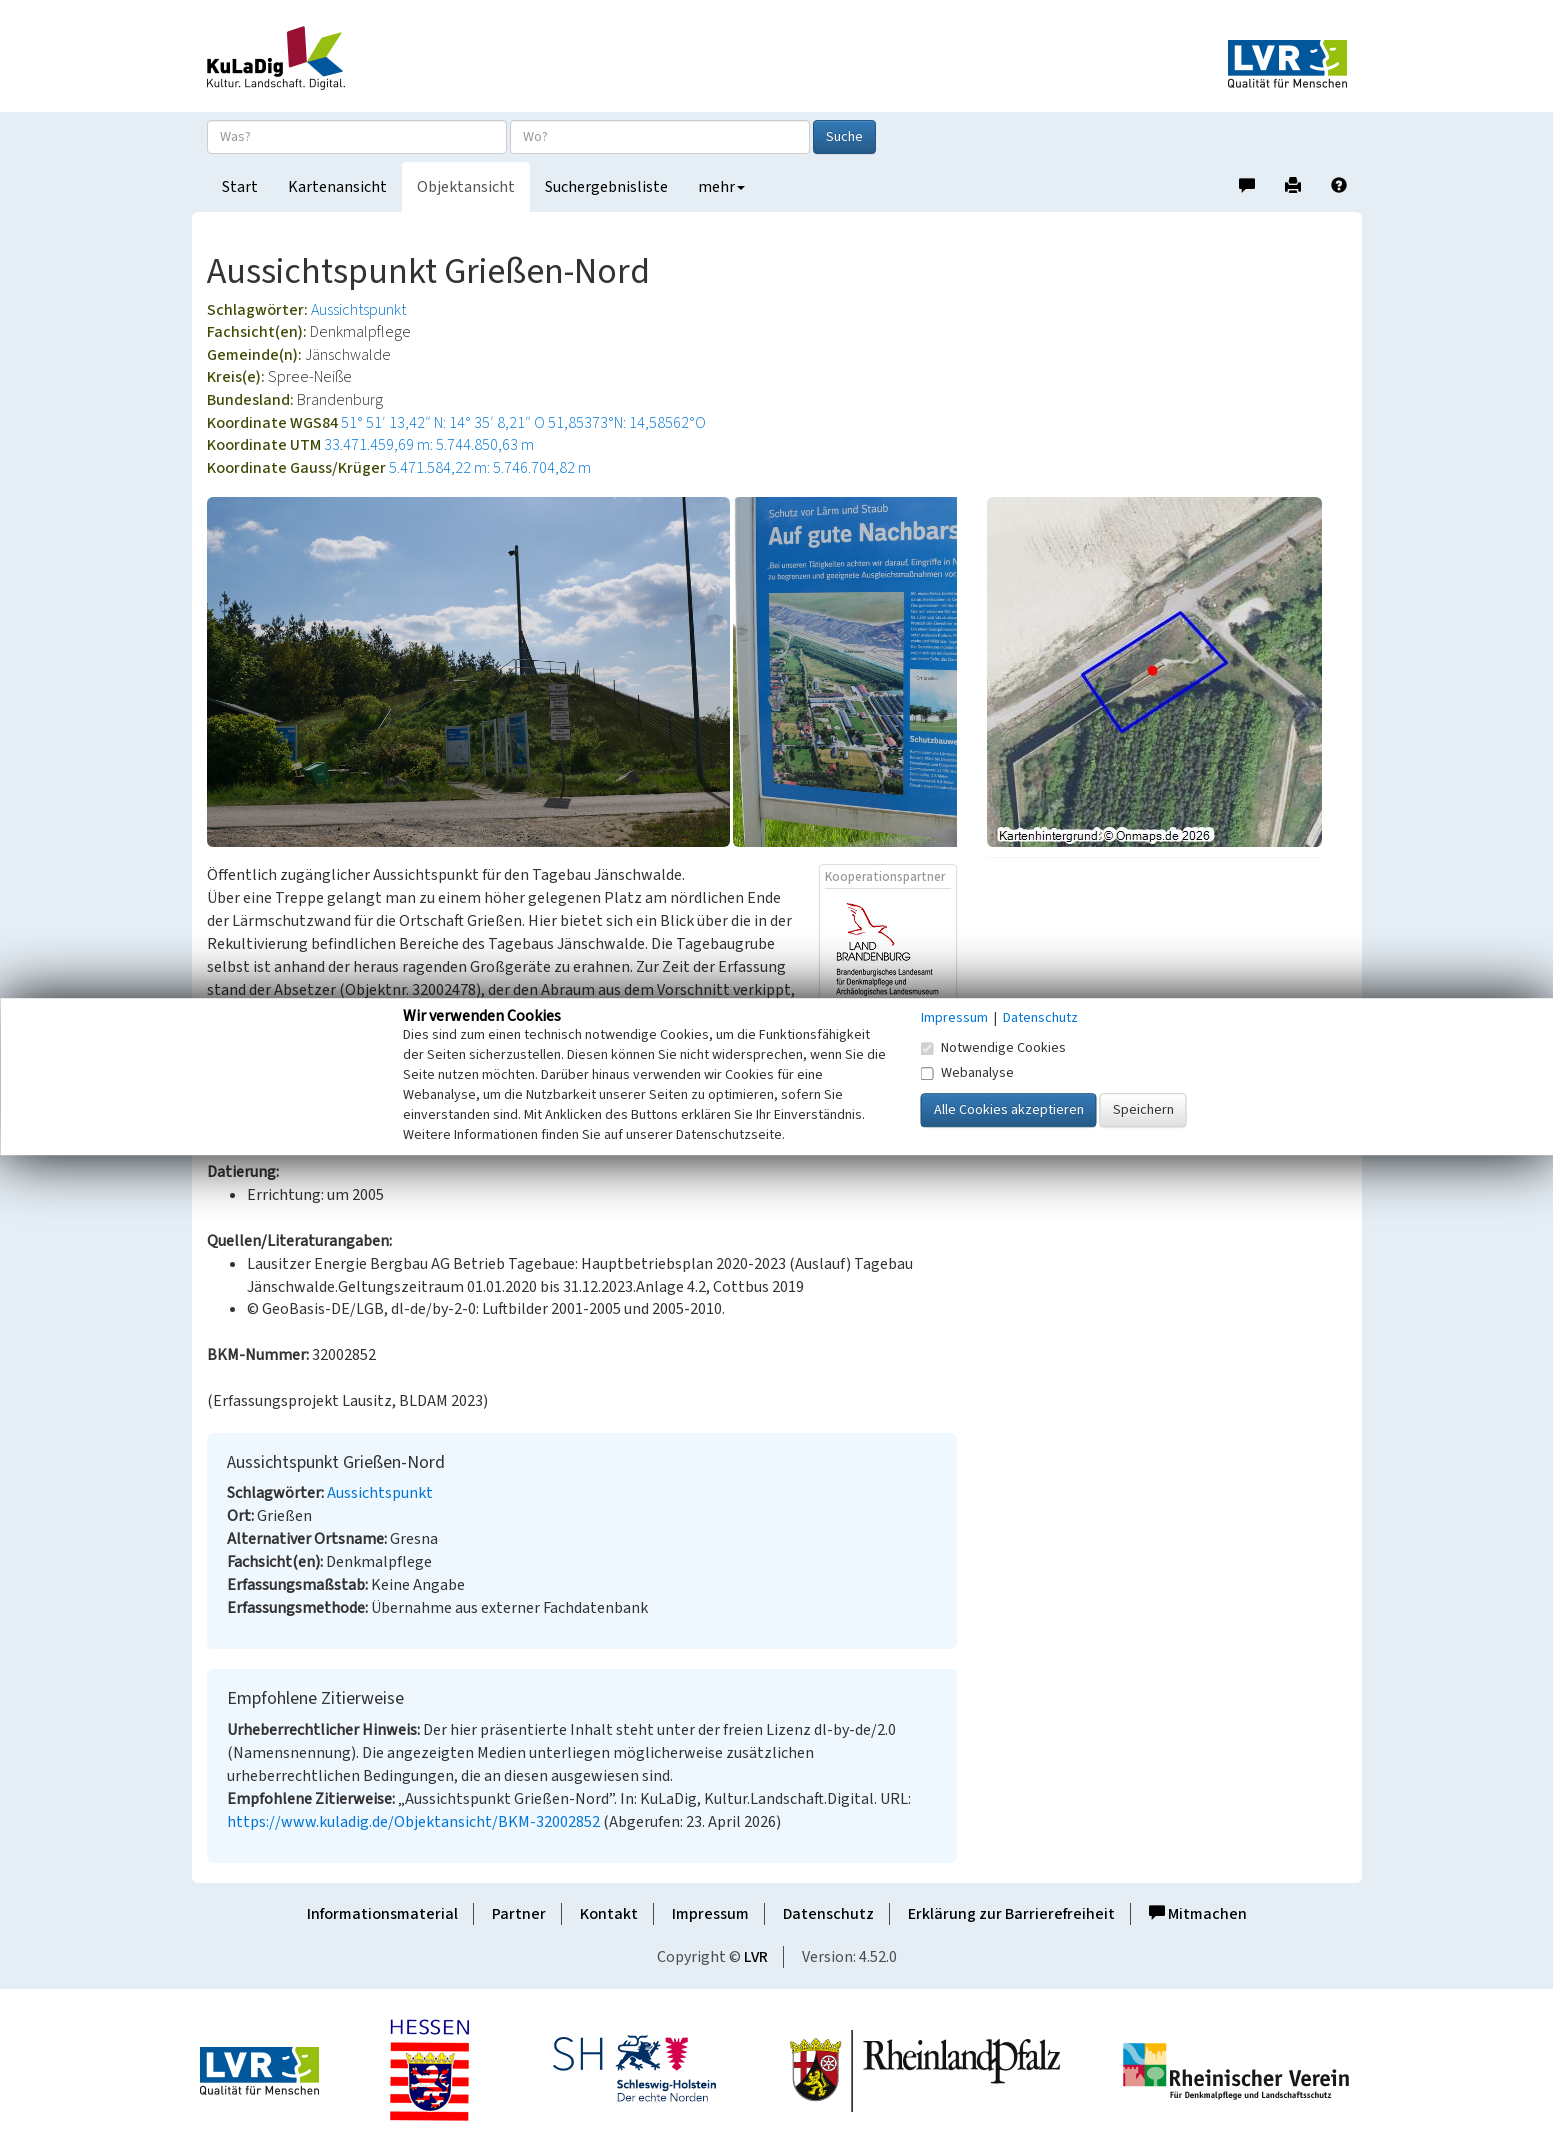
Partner (519, 1914)
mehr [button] (721, 187)
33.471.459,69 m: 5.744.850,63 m (429, 445)
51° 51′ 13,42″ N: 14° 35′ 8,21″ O (443, 423)
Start (240, 187)
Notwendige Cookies (993, 1048)
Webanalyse (967, 1073)
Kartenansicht (337, 187)
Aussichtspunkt (358, 310)
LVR (756, 1957)
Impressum (710, 1914)
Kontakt (609, 1914)
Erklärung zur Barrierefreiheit (1011, 1914)
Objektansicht (466, 187)
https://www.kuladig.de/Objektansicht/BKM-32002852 (413, 1822)
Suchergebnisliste (606, 187)
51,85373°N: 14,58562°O (627, 423)
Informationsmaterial (382, 1914)
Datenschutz (828, 1914)
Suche (844, 137)
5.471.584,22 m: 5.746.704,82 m (490, 468)
